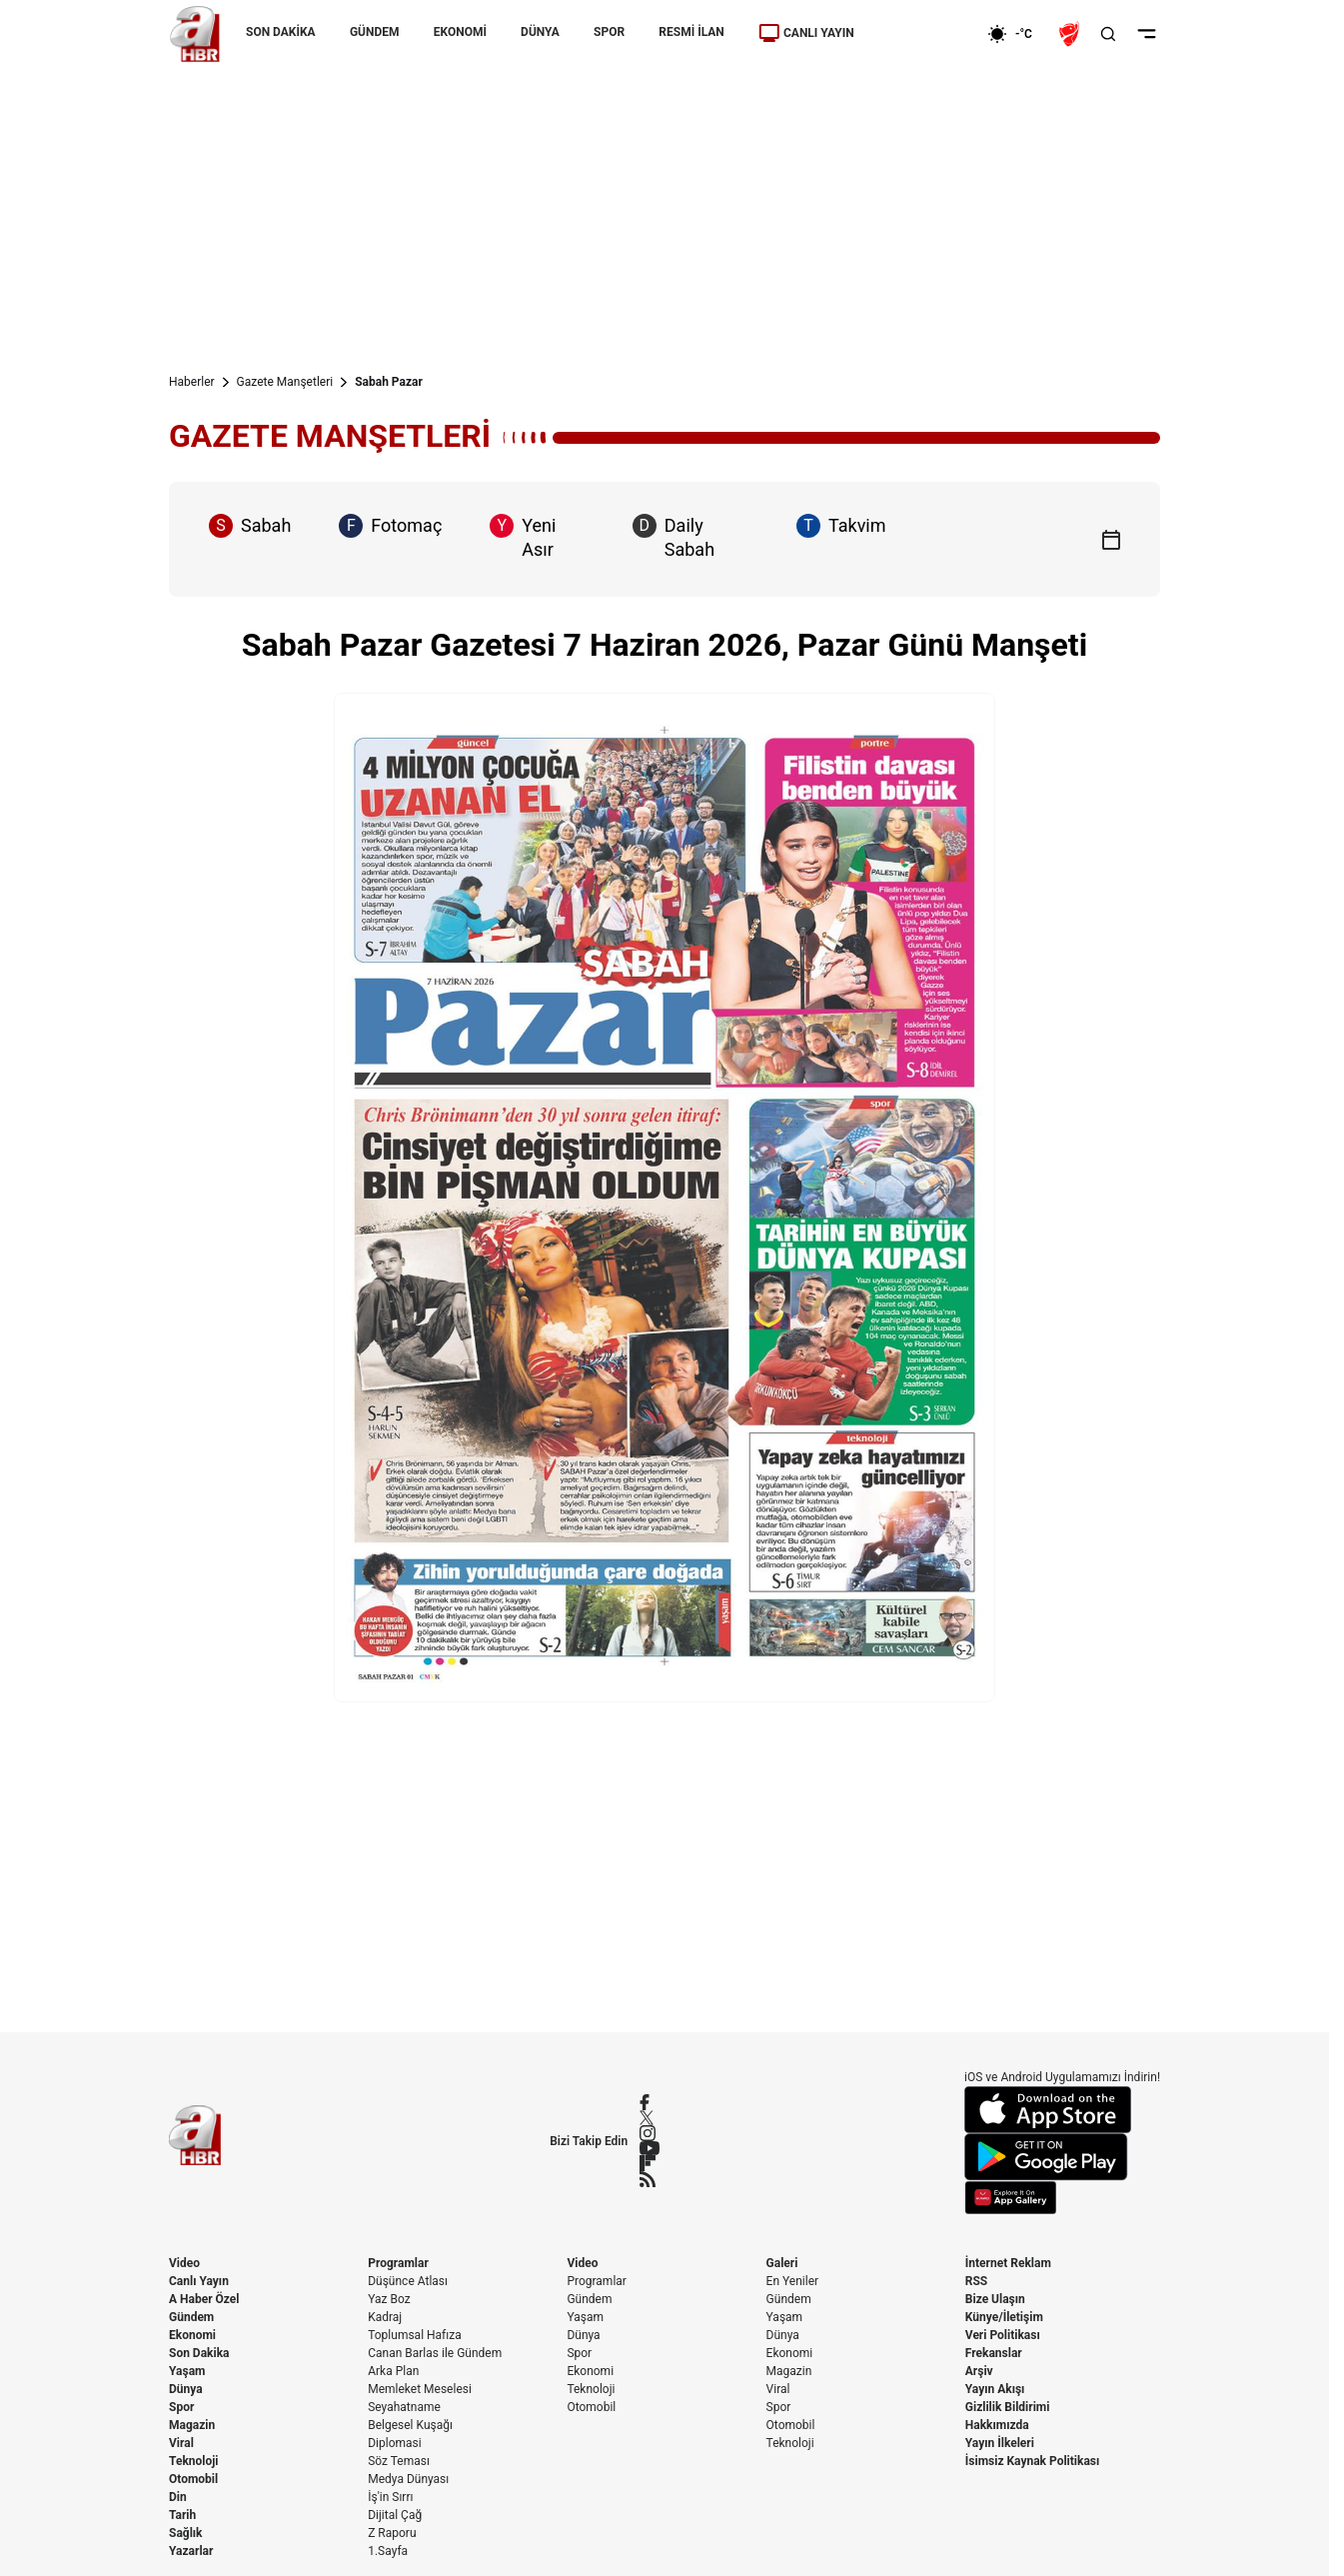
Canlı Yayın (199, 2281)
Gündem (191, 2317)
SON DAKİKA (281, 32)
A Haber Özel (204, 2299)
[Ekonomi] (922, 34)
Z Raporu (392, 2533)
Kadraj (385, 2317)
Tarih (182, 2515)
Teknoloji (194, 2461)
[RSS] (650, 2179)
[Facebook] (650, 2102)
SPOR (609, 32)
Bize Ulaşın (995, 2299)
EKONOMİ (460, 32)
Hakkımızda (997, 2425)
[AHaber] (1017, 34)
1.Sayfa (388, 2551)
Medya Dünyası (408, 2479)
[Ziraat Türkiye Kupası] (1071, 34)
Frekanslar (993, 2353)
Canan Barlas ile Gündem (435, 2353)
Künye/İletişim (1004, 2317)
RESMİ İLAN (691, 32)
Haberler (192, 382)
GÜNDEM (375, 32)
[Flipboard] (650, 2163)
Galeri (782, 2263)
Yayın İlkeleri (999, 2443)
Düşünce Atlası (408, 2281)
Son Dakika (199, 2353)
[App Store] (1062, 2109)
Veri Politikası (1002, 2335)
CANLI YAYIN (806, 33)
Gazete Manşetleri (285, 382)
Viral (181, 2443)
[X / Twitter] (650, 2117)
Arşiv (979, 2371)
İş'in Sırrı (390, 2497)
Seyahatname (404, 2407)
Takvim (841, 526)
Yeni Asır (523, 537)
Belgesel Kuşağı (410, 2425)
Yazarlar (191, 2551)
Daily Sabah (673, 537)
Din (178, 2497)
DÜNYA (540, 32)
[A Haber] (195, 34)
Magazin (192, 2425)
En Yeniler (792, 2281)
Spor (181, 2407)
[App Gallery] (1062, 2197)
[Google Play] (1062, 2157)
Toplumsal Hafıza (415, 2335)
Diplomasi (394, 2443)
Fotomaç (390, 526)
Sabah (250, 526)
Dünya (186, 2389)
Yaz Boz (389, 2299)
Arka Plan (393, 2371)
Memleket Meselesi (420, 2389)
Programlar (398, 2263)
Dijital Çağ (395, 2515)
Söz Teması (399, 2461)
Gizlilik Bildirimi (1007, 2407)
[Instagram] (650, 2133)
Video (184, 2263)
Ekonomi (192, 2335)
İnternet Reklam (1008, 2263)
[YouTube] (650, 2148)
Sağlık (186, 2533)
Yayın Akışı (995, 2389)
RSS (976, 2281)
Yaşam (187, 2371)
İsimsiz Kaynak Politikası (1032, 2461)
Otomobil (193, 2479)
